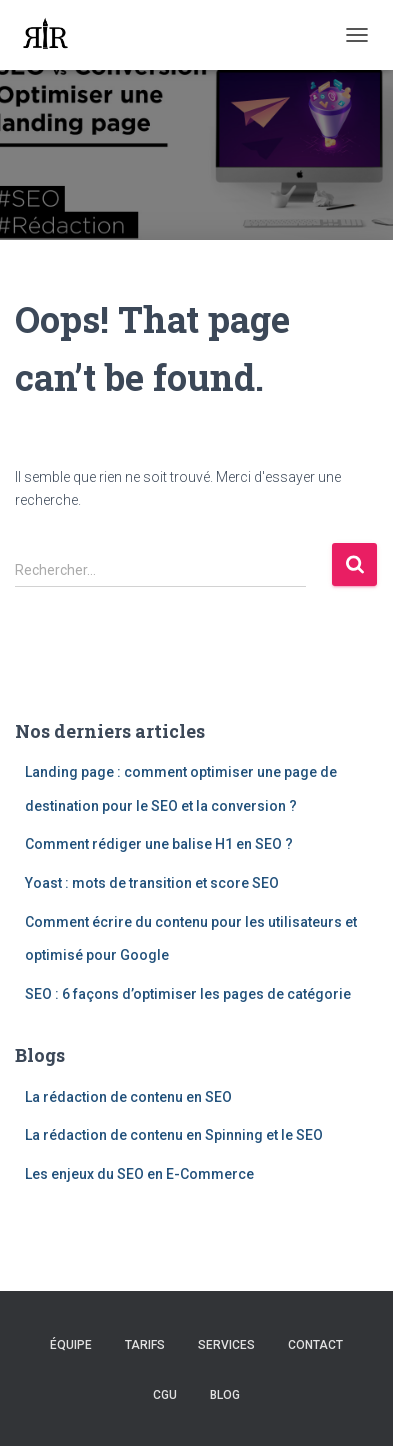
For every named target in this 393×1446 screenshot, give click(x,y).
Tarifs (145, 1345)
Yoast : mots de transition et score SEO (152, 883)
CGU (165, 1395)
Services (226, 1345)
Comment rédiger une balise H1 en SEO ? (159, 844)
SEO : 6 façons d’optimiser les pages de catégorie (188, 994)
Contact (315, 1345)
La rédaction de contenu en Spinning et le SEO (174, 1135)
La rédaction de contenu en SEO (128, 1097)
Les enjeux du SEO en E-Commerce (139, 1174)
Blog (225, 1395)
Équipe (71, 1345)
